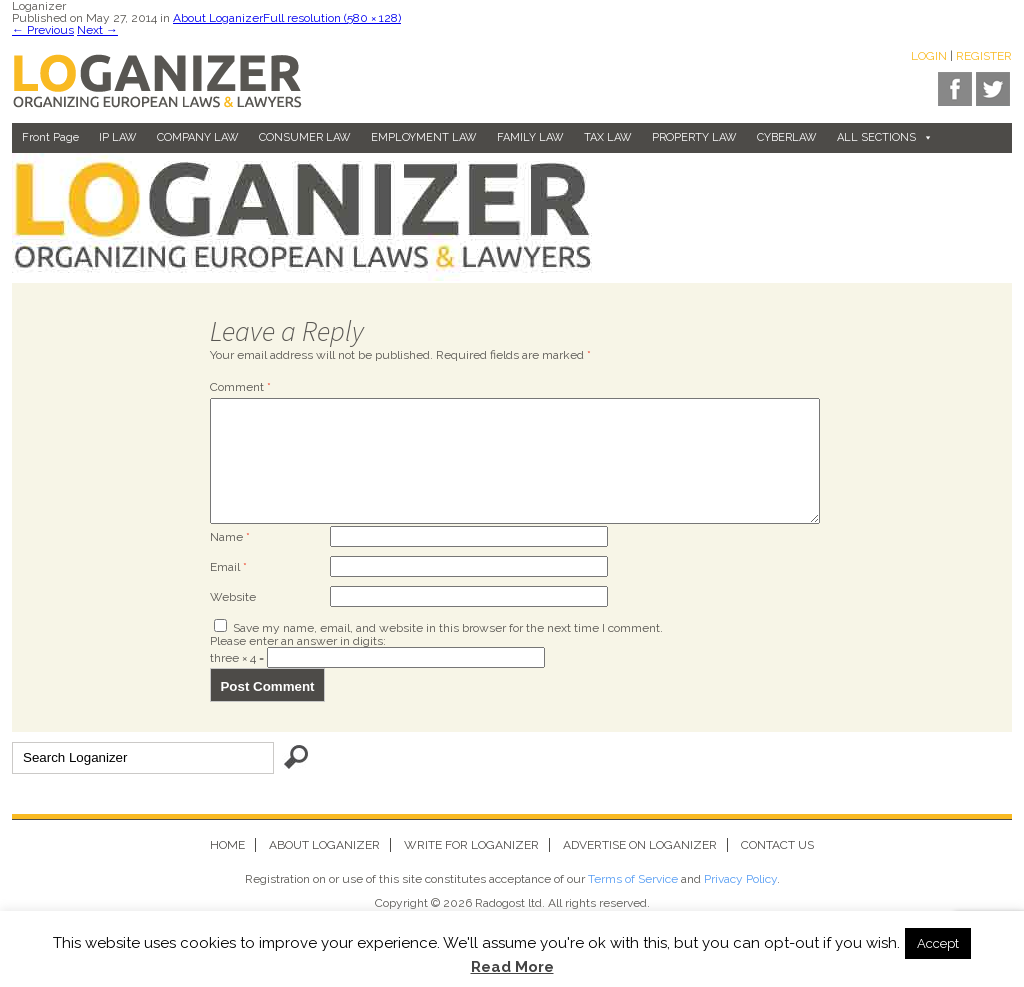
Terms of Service (633, 903)
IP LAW (118, 137)
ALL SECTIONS (885, 138)
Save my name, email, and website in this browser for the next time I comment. (448, 652)
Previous (43, 30)
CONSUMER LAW (305, 137)
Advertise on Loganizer (640, 869)
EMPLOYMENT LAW (424, 137)
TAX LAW (608, 137)
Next (97, 30)
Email (228, 591)
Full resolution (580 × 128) (332, 18)
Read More (512, 967)
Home (227, 869)
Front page (50, 137)
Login (929, 56)
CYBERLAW (787, 137)
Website (233, 621)
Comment (240, 387)
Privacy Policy (740, 903)
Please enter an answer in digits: (298, 665)
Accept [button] (938, 943)
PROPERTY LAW (694, 137)
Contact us (777, 869)
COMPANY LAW (198, 137)
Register (984, 56)
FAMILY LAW (530, 137)
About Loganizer (218, 18)
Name (230, 561)
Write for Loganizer (471, 869)
